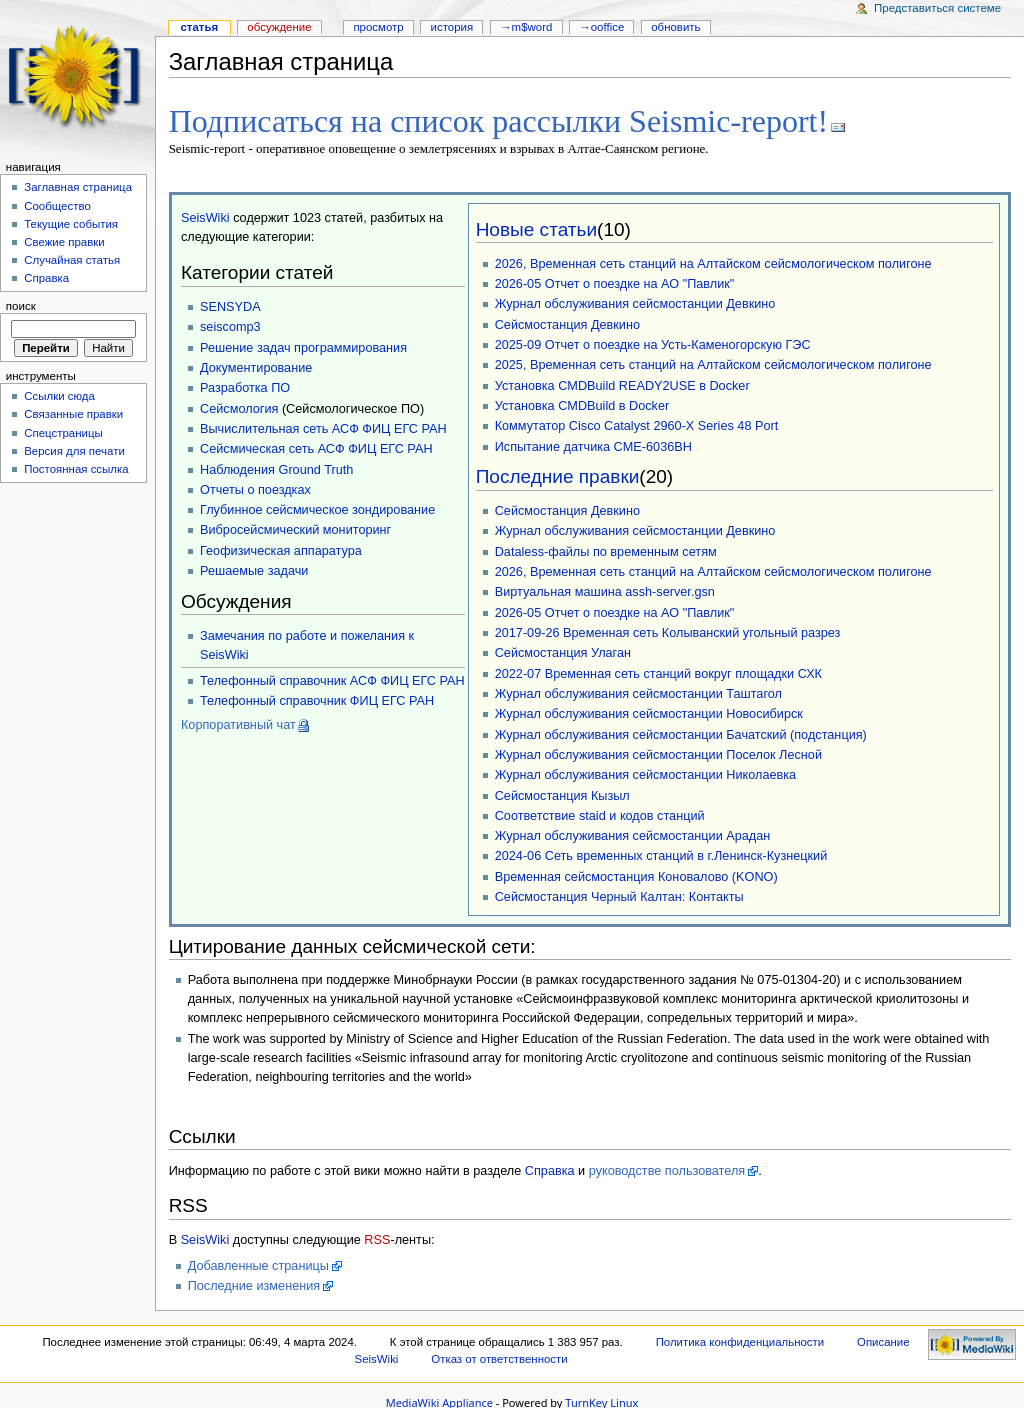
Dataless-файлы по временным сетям (606, 550)
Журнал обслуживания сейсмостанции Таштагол (638, 692)
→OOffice (601, 27)
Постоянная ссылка (76, 469)
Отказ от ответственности (499, 1357)
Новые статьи (536, 227)
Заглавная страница (78, 187)
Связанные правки (73, 414)
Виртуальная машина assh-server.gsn (605, 590)
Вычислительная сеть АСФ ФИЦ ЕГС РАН (323, 427)
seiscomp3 (230, 325)
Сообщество (57, 206)
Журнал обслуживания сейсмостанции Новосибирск (649, 712)
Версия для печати (74, 451)
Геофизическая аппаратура (281, 549)
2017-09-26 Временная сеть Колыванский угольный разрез (668, 631)
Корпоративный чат (238, 723)
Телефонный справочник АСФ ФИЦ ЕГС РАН (332, 679)
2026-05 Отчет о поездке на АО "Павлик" (615, 282)
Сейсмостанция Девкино (567, 323)
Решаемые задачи (254, 569)
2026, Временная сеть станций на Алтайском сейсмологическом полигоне (713, 262)
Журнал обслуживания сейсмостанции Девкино (635, 302)
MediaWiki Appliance (439, 1400)
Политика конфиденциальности (740, 1340)
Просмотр (378, 27)
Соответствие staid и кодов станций (600, 814)
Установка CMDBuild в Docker (582, 404)
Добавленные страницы (258, 1264)
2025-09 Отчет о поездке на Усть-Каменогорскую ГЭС (653, 343)
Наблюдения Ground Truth (276, 468)
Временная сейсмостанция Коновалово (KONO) (636, 875)
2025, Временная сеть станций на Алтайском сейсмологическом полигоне (713, 363)
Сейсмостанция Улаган (563, 651)
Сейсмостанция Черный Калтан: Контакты (619, 895)
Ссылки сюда (59, 396)
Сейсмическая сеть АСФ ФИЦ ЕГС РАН (316, 447)
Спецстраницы (63, 433)
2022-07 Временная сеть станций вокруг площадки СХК (658, 672)
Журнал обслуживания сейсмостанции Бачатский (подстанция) (681, 733)
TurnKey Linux (601, 1400)
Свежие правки (64, 242)
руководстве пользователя (667, 1169)
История (452, 27)
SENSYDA (230, 305)
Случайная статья (72, 260)
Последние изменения (254, 1284)
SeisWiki (205, 216)
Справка (550, 1169)
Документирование (256, 366)
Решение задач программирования (303, 346)
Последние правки (558, 474)
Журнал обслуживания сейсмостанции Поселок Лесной (658, 753)
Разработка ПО (245, 386)
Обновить (675, 27)
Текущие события (71, 224)
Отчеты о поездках (255, 488)
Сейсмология (239, 407)
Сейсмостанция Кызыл (562, 794)
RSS (377, 1238)
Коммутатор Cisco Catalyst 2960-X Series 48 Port (637, 424)
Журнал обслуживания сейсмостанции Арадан (633, 834)
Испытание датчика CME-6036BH (593, 445)
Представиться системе (937, 8)
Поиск (21, 306)
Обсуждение (279, 27)
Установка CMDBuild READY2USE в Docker (622, 384)
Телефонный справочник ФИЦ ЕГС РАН (317, 699)
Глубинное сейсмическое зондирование (317, 508)
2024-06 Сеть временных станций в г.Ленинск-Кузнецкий (661, 854)
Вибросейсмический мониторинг (295, 528)
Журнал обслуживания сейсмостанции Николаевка (645, 773)
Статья (199, 27)
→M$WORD (526, 27)
